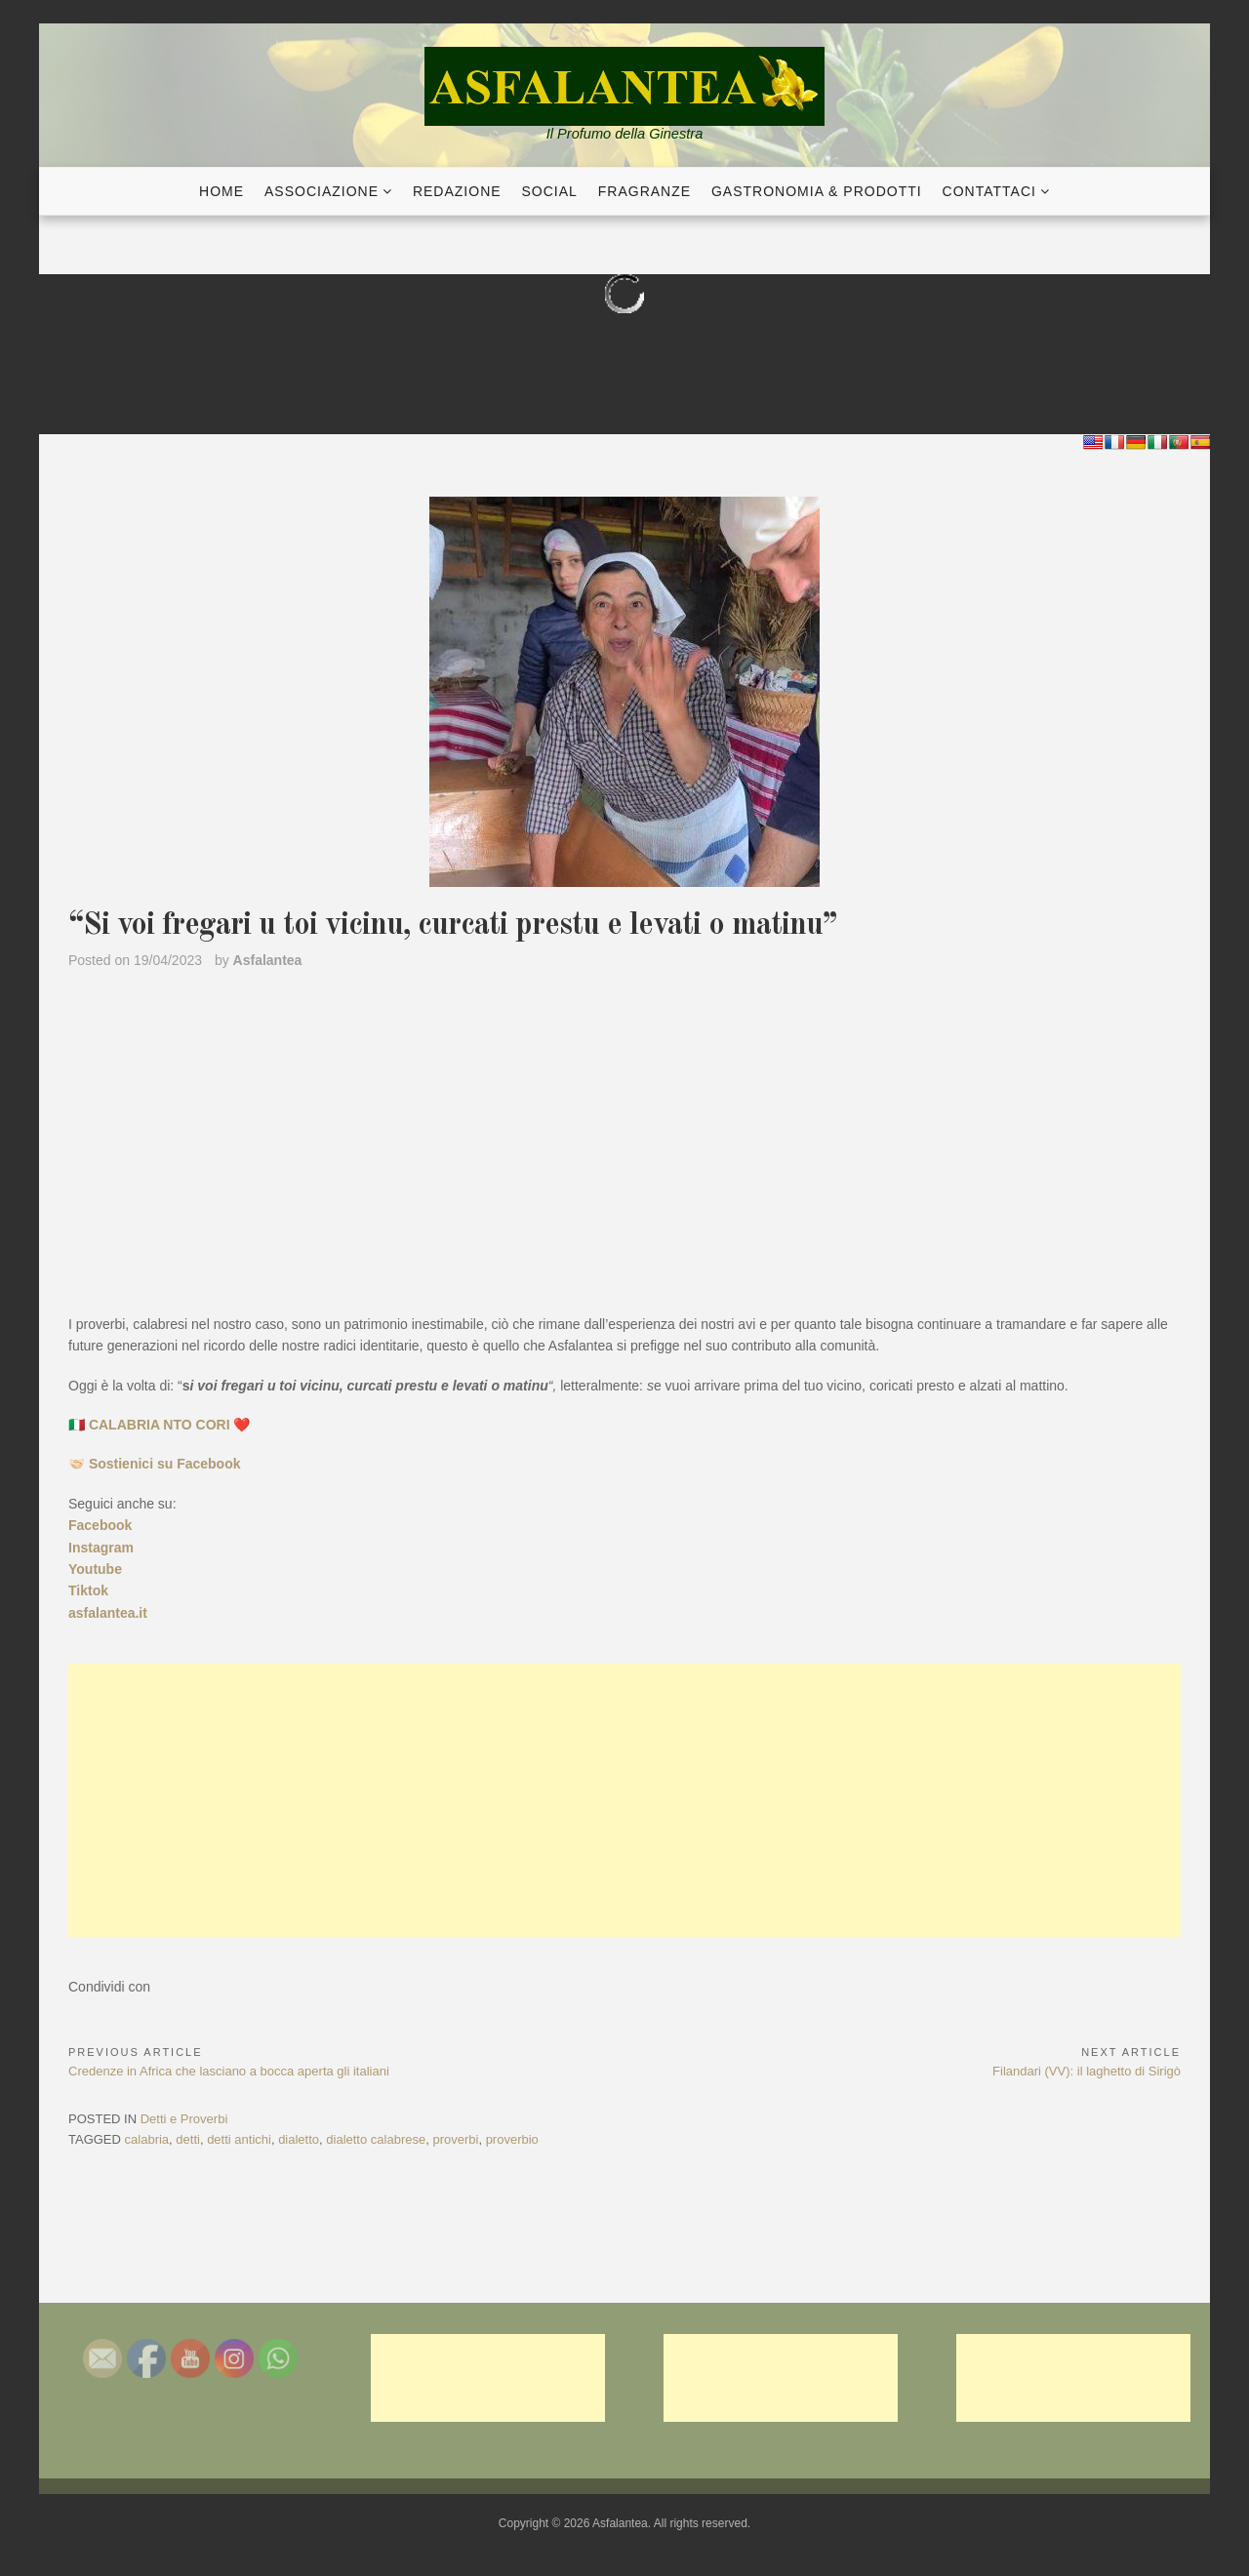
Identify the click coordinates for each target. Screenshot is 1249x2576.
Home (221, 191)
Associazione (321, 191)
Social (550, 191)
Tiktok (88, 1590)
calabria (147, 2139)
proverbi (455, 2139)
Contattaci (989, 191)
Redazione (457, 191)
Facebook (100, 1525)
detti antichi (239, 2139)
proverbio (512, 2139)
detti (188, 2139)
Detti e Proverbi (184, 2119)
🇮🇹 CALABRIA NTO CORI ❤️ (159, 1424)
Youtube (95, 1569)
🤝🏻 (154, 1463)
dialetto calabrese (375, 2139)
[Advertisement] (624, 1800)
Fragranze (644, 191)
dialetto (298, 2139)
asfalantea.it (107, 1613)
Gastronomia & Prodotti (816, 191)
